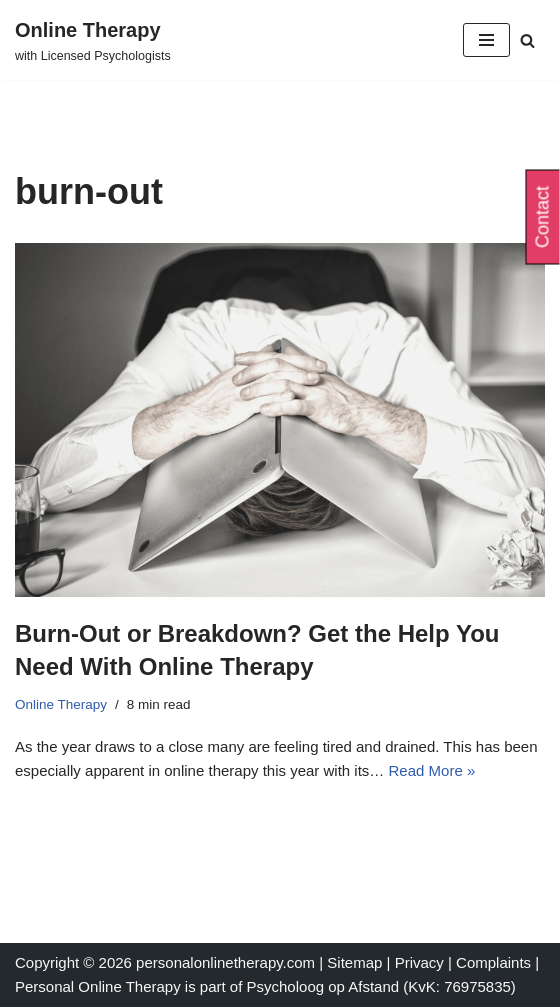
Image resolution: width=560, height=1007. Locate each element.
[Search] (527, 40)
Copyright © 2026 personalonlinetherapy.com (165, 962)
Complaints (495, 962)
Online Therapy (61, 704)
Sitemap (354, 962)
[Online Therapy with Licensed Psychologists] (93, 40)
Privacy (421, 962)
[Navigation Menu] (486, 40)
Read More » (432, 770)
